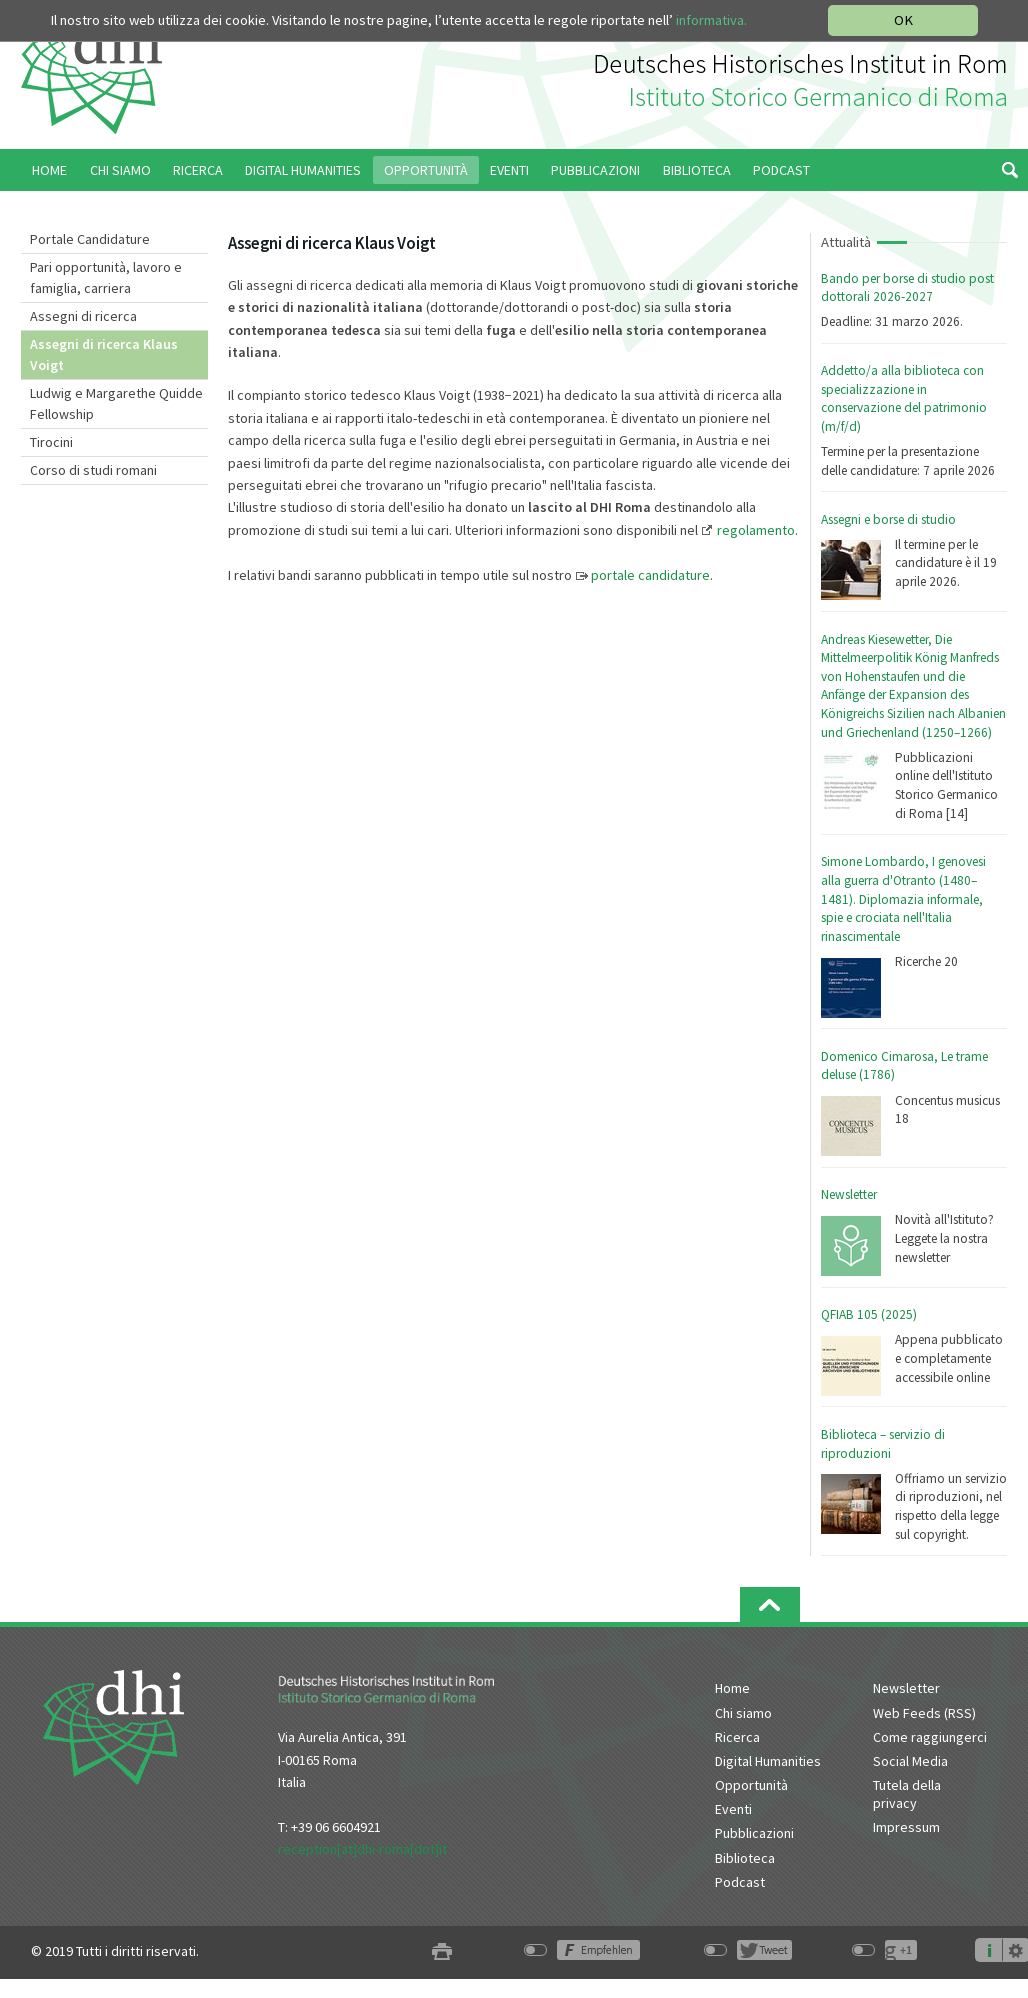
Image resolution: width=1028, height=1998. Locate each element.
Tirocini (51, 442)
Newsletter (849, 1194)
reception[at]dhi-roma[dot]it (362, 1849)
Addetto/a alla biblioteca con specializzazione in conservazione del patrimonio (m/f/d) (904, 398)
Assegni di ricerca (83, 316)
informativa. (711, 20)
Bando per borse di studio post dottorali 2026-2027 (907, 288)
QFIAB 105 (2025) (869, 1314)
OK (903, 20)
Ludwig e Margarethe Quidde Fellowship (116, 403)
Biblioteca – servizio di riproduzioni (883, 1444)
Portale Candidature (90, 239)
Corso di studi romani (93, 470)
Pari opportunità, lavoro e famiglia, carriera (106, 277)
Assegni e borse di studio (888, 519)
